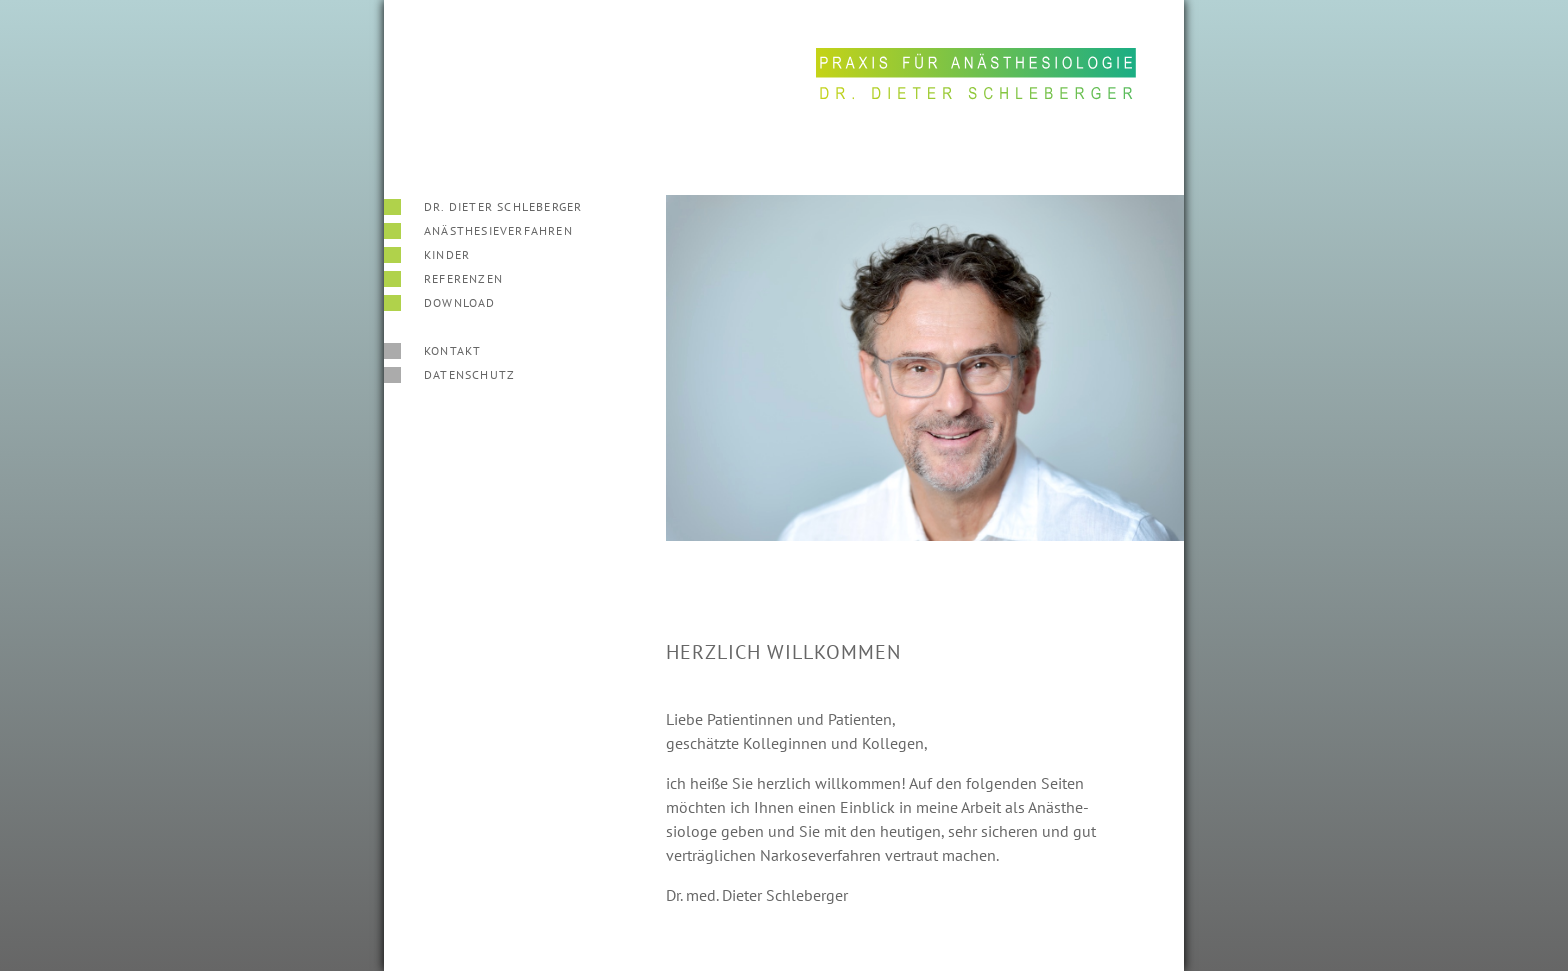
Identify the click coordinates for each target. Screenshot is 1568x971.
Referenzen (463, 278)
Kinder (447, 254)
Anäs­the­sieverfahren (498, 230)
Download (460, 302)
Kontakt (452, 350)
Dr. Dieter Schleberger (503, 206)
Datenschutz (469, 374)
